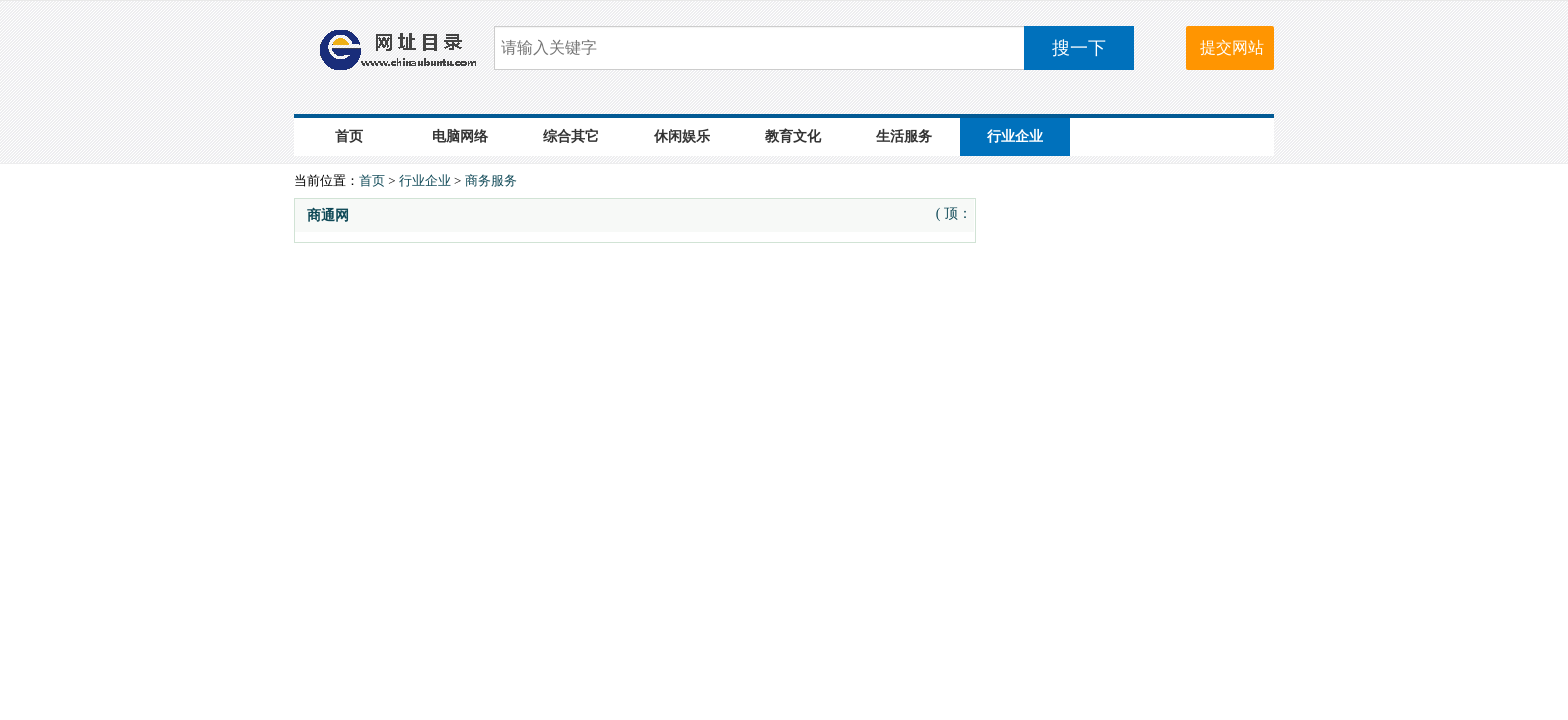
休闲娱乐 (682, 136)
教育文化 (793, 136)
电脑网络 (460, 136)
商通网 (328, 215)
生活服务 (904, 136)
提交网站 (1232, 47)
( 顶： (954, 213)
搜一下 (1079, 48)
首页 (349, 136)
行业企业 (1015, 136)
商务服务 (491, 180)
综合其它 (571, 136)
